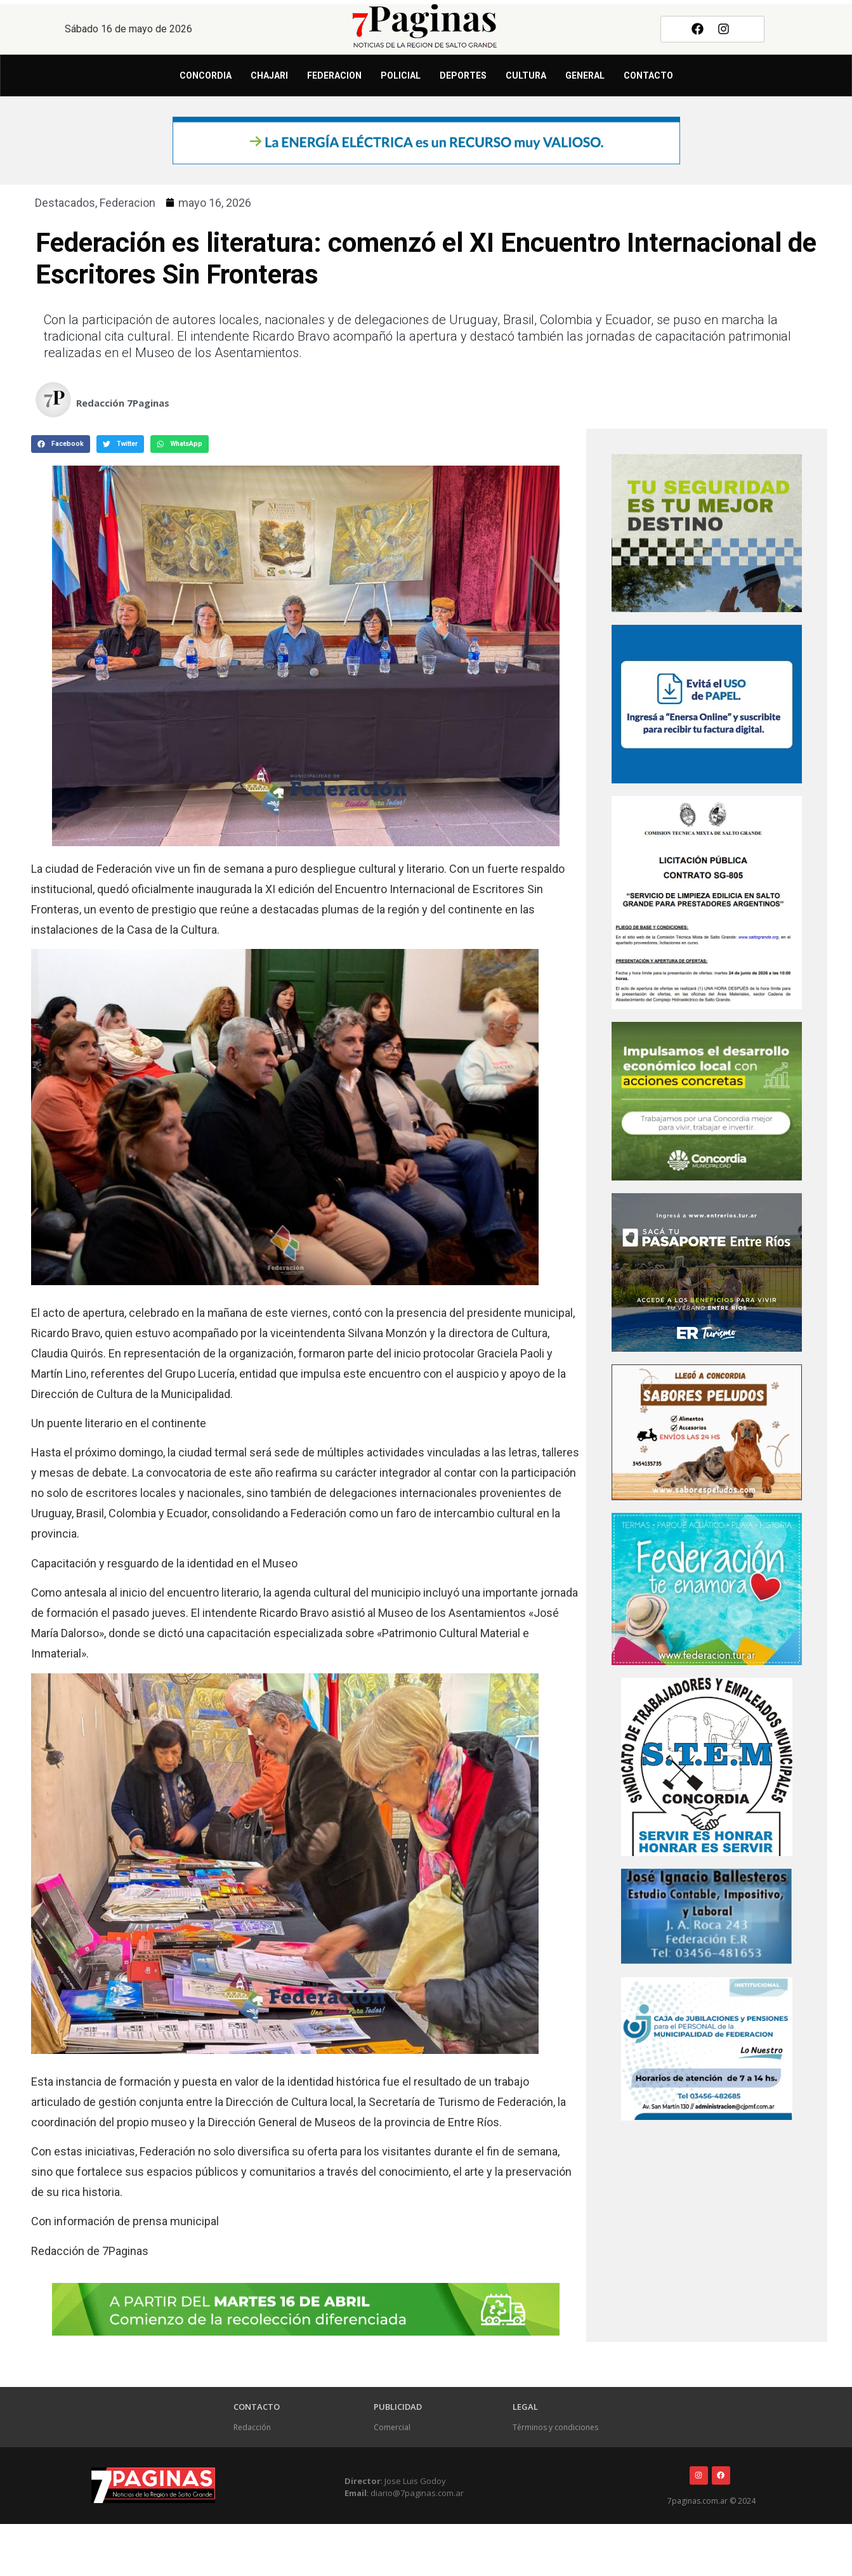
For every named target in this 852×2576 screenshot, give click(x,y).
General (585, 75)
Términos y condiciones (555, 2427)
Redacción (252, 2427)
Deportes (463, 75)
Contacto (648, 75)
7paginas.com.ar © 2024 (711, 2500)
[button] (60, 444)
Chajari (269, 75)
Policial (401, 75)
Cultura (526, 75)
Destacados (65, 202)
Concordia (206, 75)
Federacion (334, 75)
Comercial (392, 2427)
